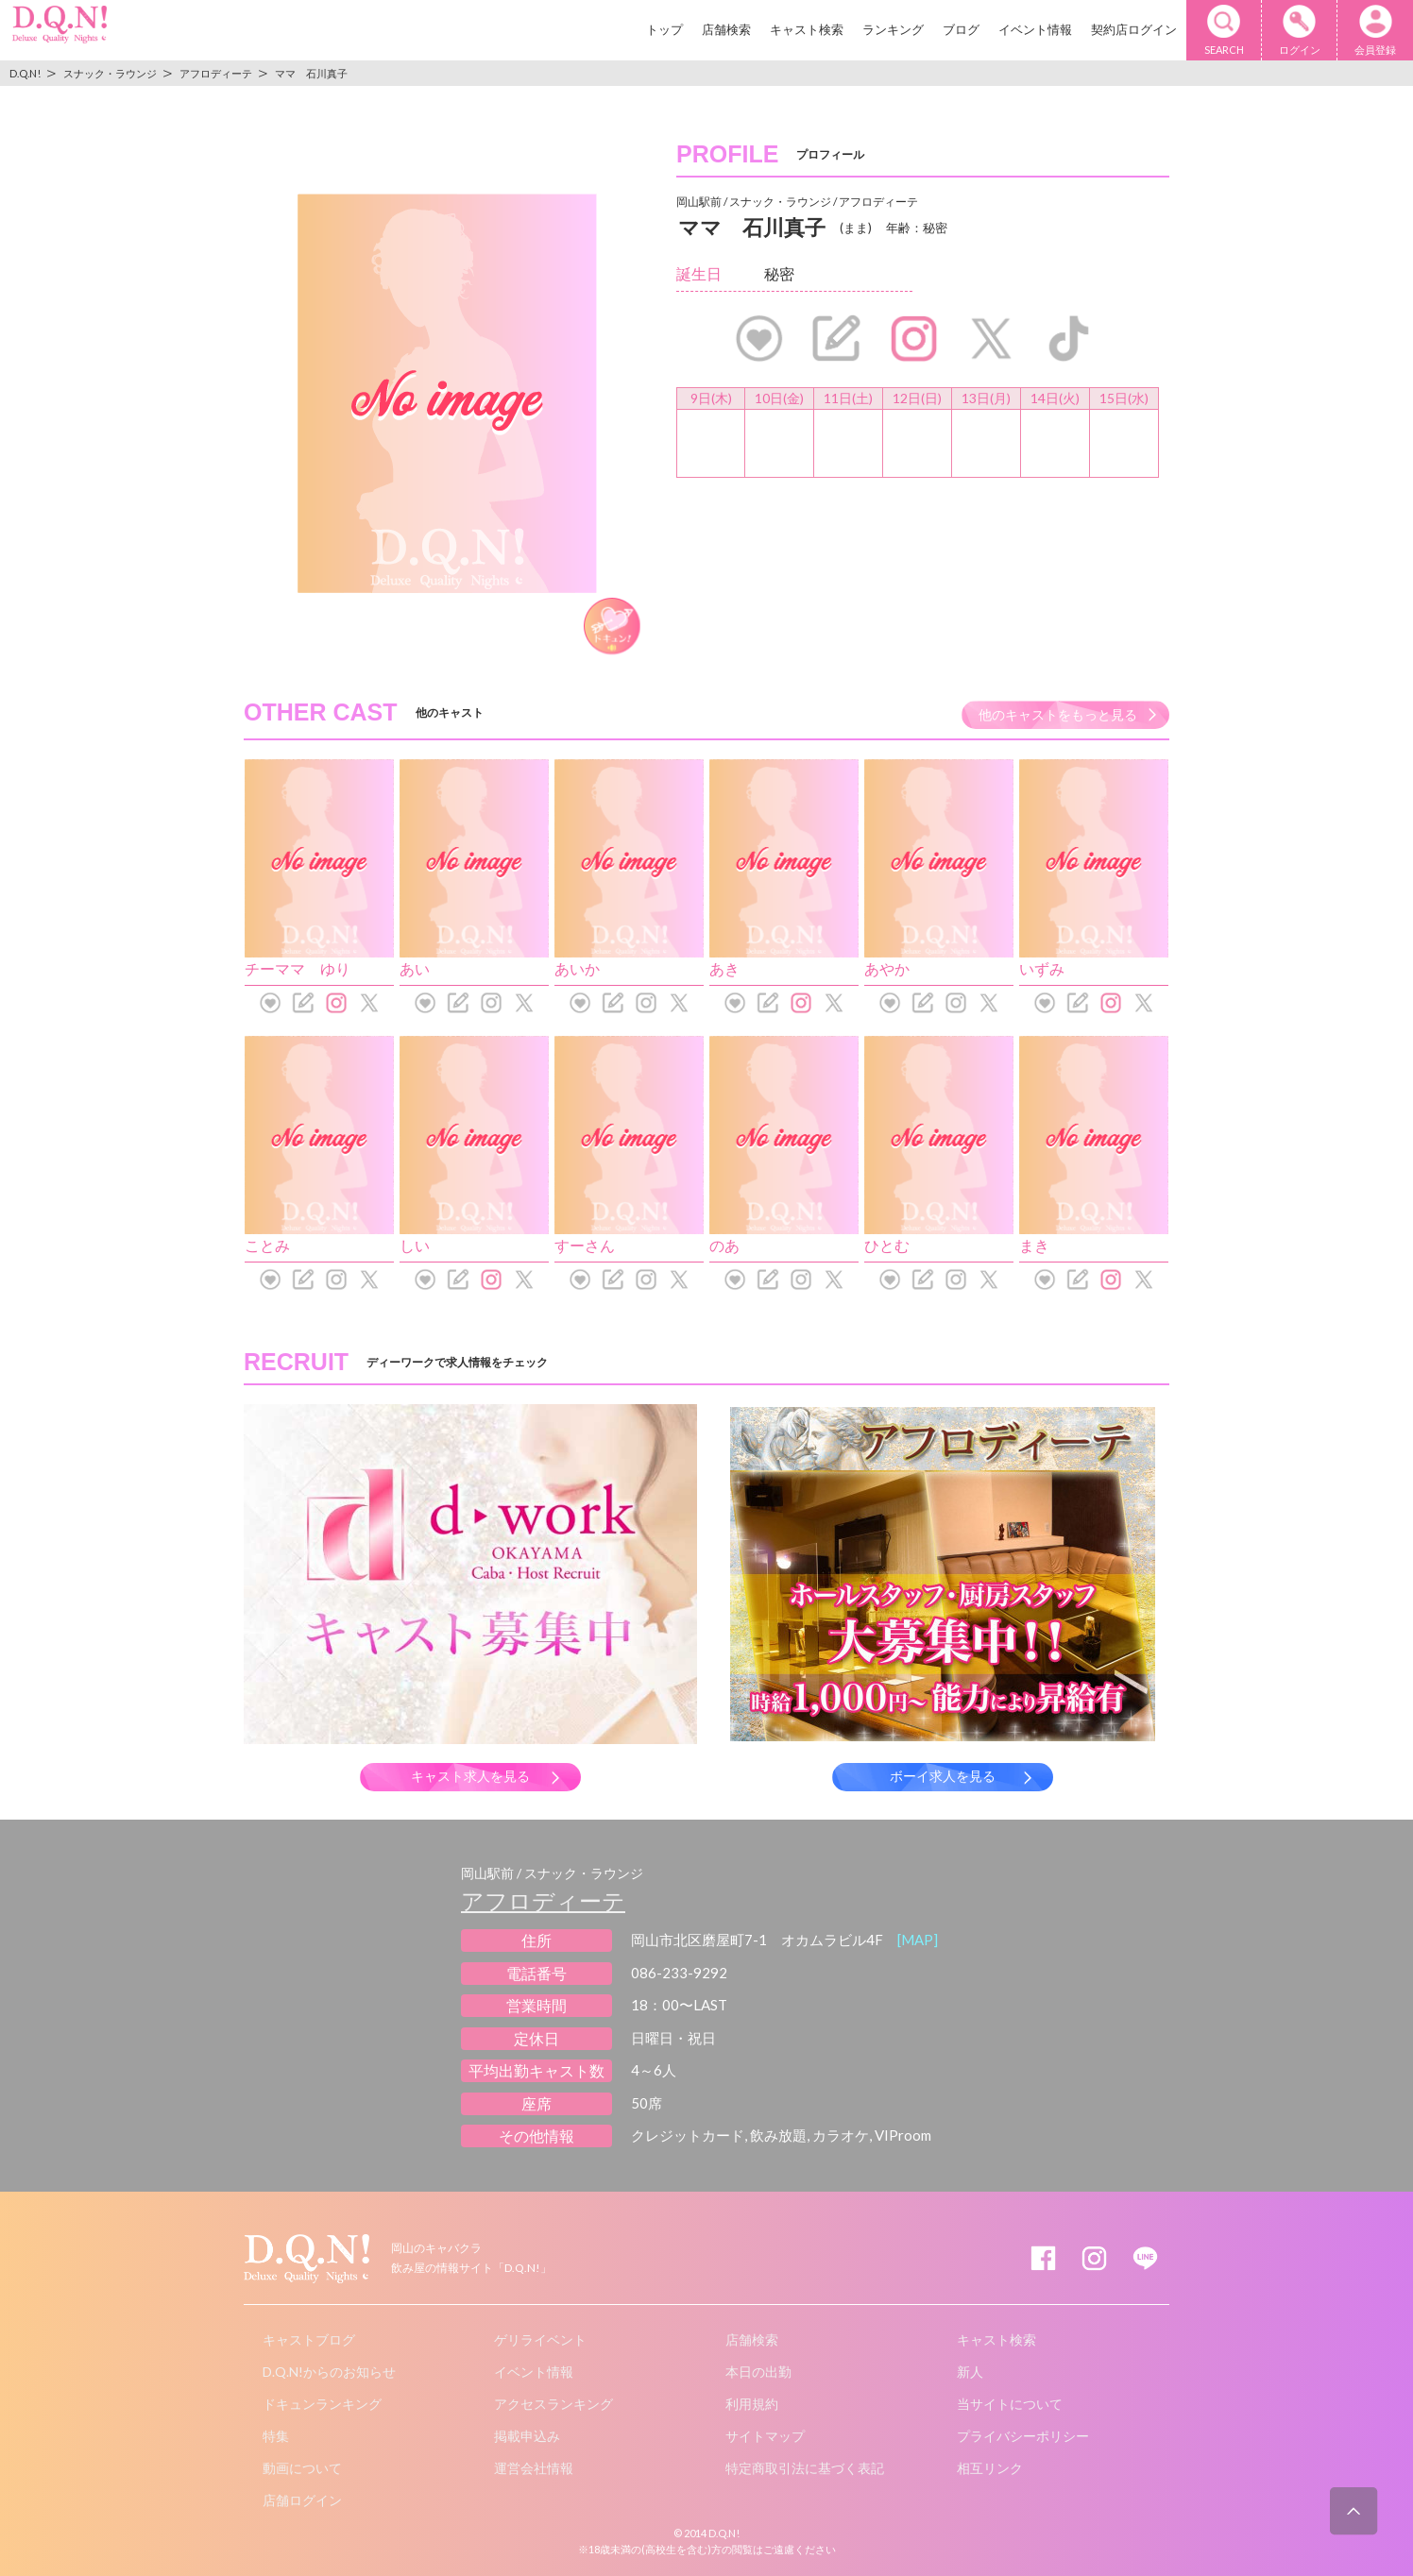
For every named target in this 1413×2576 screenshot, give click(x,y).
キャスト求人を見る (470, 1776)
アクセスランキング (553, 2404)
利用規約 (751, 2404)
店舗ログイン (302, 2500)
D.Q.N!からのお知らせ (329, 2372)
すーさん (584, 1245)
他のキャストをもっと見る (1058, 714)
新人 (970, 2372)
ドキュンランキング (322, 2404)
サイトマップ (765, 2436)
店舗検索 (726, 29)
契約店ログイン (1134, 29)
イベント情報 (1035, 29)
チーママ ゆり (297, 968)
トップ (664, 29)
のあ (724, 1245)
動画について (302, 2468)
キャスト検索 (806, 29)
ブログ (961, 29)
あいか (577, 968)
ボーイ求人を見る (943, 1776)
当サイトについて (1010, 2404)
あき (724, 968)
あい (415, 968)
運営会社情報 (533, 2468)
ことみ (267, 1245)
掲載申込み (527, 2436)
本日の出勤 (758, 2372)
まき (1034, 1245)
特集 (276, 2436)
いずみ (1041, 968)
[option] (447, 393)
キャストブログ (309, 2339)
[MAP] (917, 1939)
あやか (887, 968)
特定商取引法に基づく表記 (804, 2468)
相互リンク (990, 2468)
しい (415, 1245)
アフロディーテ (543, 1900)
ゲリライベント (540, 2339)
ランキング (893, 29)
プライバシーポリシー (1023, 2436)
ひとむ (887, 1245)
